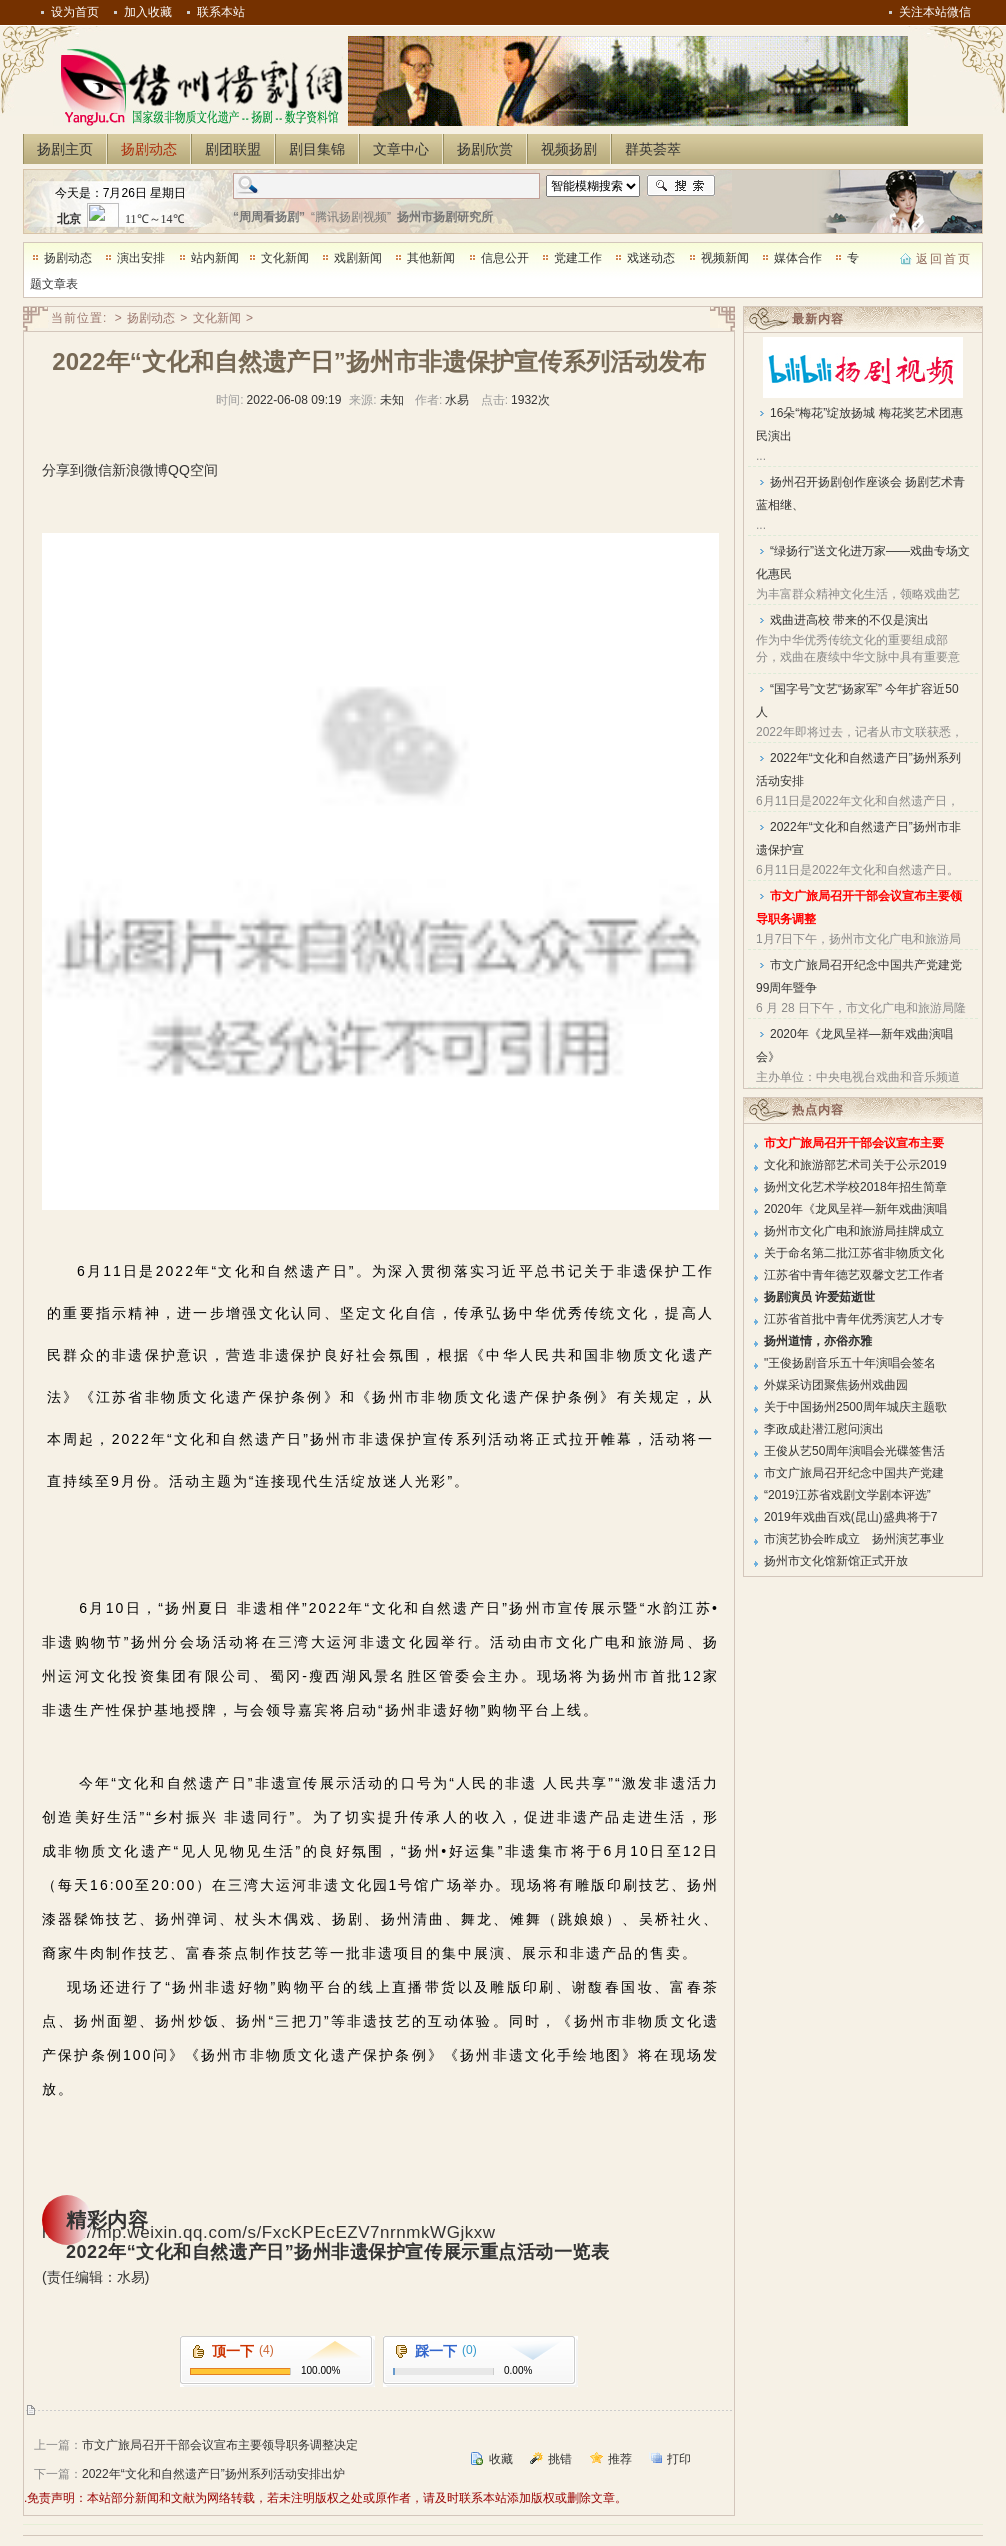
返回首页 (944, 259)
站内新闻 (215, 258)
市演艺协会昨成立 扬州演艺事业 (854, 1539)
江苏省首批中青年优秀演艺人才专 (854, 1319)
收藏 (501, 2459)
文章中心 (401, 149)
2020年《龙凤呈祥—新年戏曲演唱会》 (854, 1045)
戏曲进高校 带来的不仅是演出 (849, 620)
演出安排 (141, 258)
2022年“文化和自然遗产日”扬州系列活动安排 (858, 769)
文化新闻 (285, 258)
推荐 (620, 2459)
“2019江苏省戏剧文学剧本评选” (847, 1495)
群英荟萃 (653, 149)
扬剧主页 (65, 149)
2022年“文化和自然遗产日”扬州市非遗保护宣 (858, 838)
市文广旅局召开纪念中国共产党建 (854, 1473)
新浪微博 (140, 470)
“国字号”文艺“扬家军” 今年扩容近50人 (857, 700)
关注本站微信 (935, 12)
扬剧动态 (149, 149)
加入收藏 (148, 12)
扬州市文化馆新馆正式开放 (836, 1561)
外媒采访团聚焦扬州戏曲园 (836, 1385)
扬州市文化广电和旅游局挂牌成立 (854, 1231)
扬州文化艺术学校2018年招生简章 (855, 1187)
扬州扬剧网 (198, 86)
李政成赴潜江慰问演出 (824, 1429)
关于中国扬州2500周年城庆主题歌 (855, 1407)
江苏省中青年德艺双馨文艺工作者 (854, 1275)
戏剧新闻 (358, 258)
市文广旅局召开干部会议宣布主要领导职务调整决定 (220, 2445)
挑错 (560, 2459)
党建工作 (578, 258)
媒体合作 (798, 258)
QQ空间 (193, 470)
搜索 (681, 186)
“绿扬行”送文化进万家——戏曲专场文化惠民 (863, 562)
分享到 (63, 470)
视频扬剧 (569, 149)
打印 (679, 2459)
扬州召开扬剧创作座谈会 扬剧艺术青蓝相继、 (860, 493)
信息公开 (505, 258)
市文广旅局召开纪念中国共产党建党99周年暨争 (859, 976)
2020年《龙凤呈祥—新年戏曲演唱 (855, 1209)
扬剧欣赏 (485, 149)
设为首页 (75, 12)
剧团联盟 (233, 149)
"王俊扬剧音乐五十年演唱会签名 (850, 1363)
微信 (98, 470)
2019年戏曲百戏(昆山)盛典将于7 (850, 1517)
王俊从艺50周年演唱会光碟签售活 (854, 1451)
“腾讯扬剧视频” (351, 217)
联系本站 (221, 12)
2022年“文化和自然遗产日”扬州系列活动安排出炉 (213, 2474)
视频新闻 (725, 258)
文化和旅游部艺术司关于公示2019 (855, 1165)
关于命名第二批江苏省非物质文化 (854, 1253)
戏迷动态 (651, 258)
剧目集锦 (317, 149)
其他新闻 (431, 258)
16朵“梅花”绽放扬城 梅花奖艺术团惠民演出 (859, 424)
